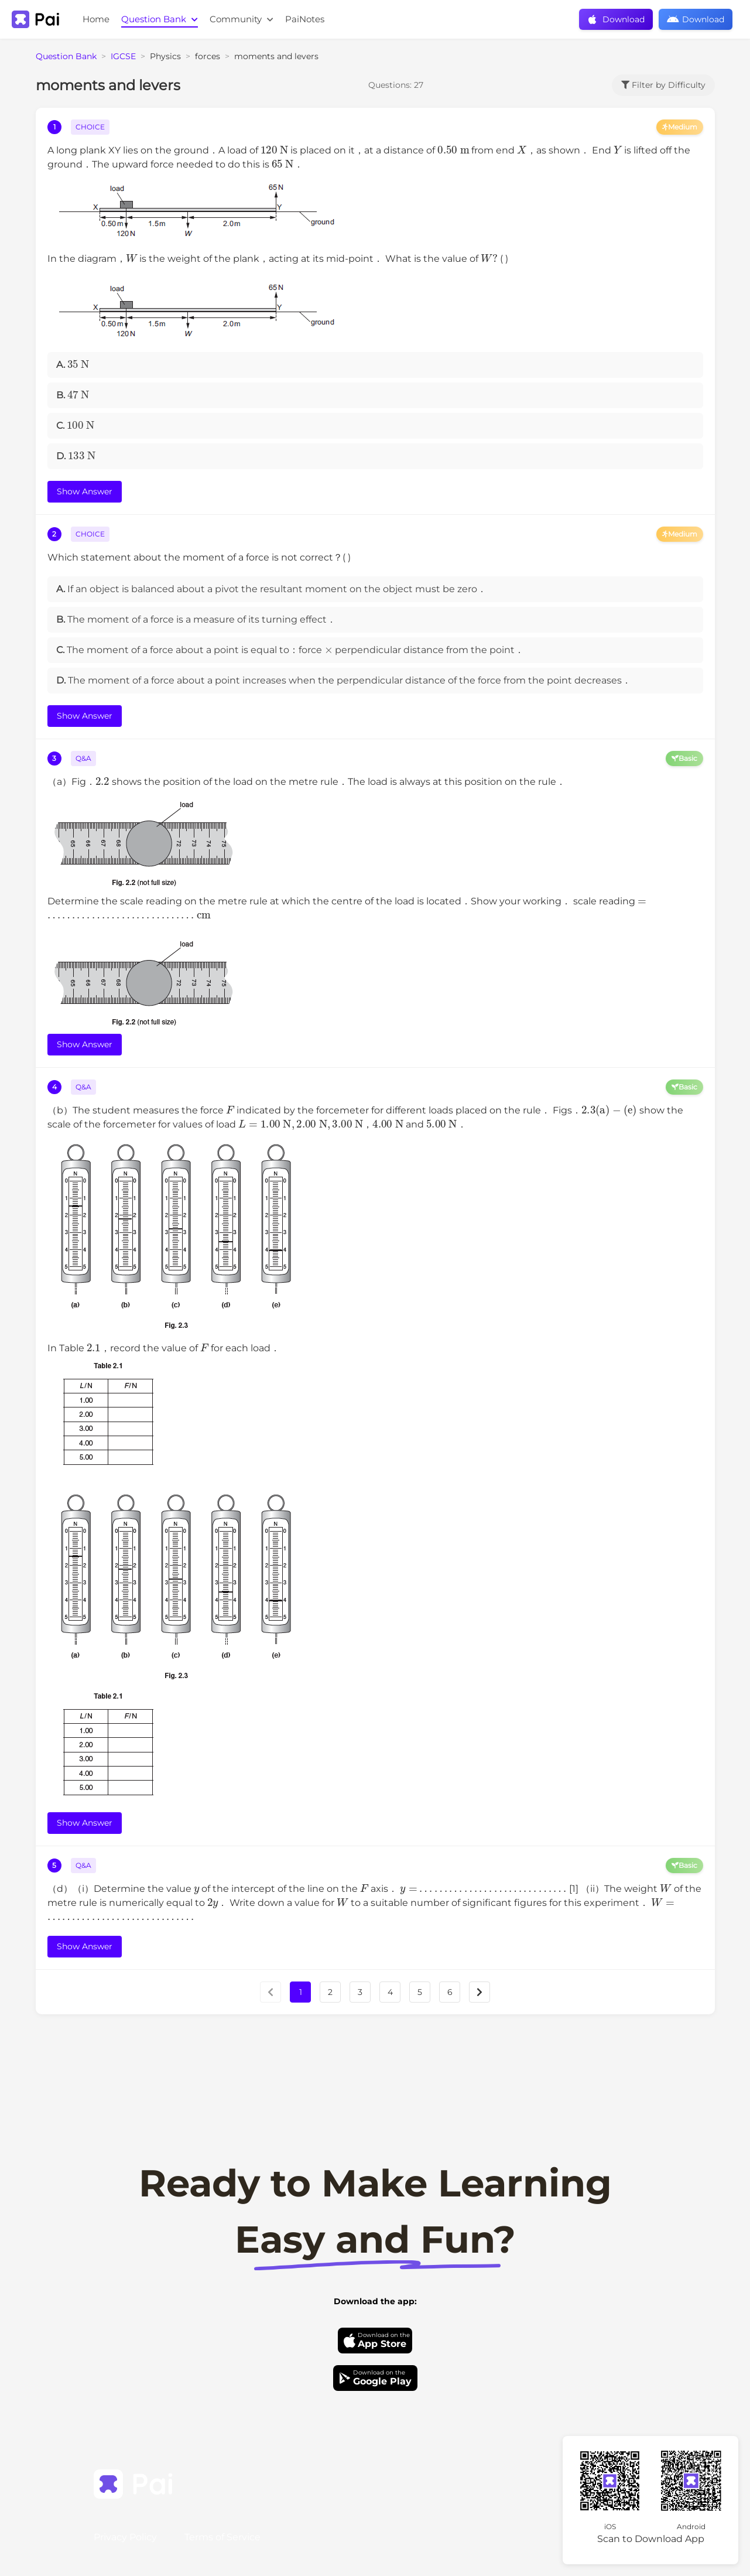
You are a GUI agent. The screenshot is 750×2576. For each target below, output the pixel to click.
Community (241, 19)
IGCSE (123, 56)
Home (96, 19)
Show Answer (84, 491)
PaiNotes (304, 19)
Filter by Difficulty (663, 85)
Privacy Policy (125, 2537)
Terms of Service (222, 2537)
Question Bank (159, 19)
